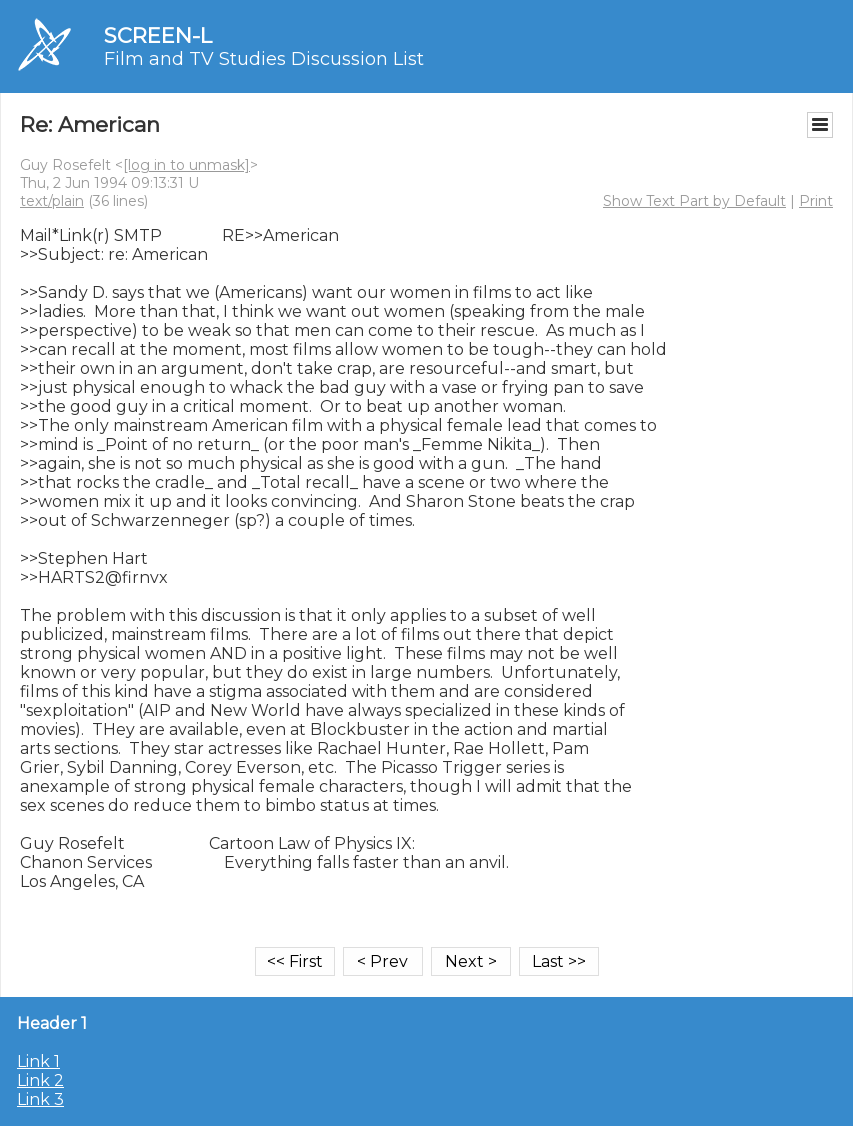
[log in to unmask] (186, 165)
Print (816, 201)
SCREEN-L (158, 35)
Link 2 (40, 1080)
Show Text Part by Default (694, 201)
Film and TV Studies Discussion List (264, 59)
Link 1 (38, 1061)
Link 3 (40, 1099)
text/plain (52, 201)
